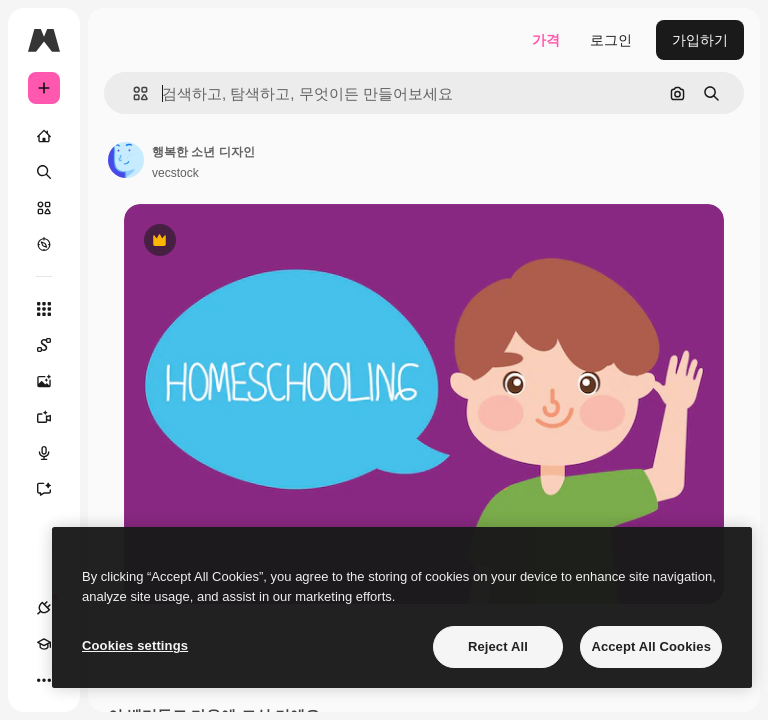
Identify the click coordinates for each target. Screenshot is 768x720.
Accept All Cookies (651, 646)
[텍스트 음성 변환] (54, 453)
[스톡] (44, 208)
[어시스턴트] (54, 489)
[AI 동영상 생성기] (54, 417)
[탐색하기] (44, 244)
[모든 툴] (44, 309)
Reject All (498, 646)
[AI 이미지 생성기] (54, 381)
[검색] (44, 172)
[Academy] (44, 644)
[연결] (44, 608)
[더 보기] (44, 680)
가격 (546, 40)
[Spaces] (54, 345)
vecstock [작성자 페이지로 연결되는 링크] (175, 173)
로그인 (611, 40)
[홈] (44, 136)
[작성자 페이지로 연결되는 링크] (126, 160)
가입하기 (700, 40)
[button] (132, 93)
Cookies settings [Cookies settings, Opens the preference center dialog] (135, 645)
